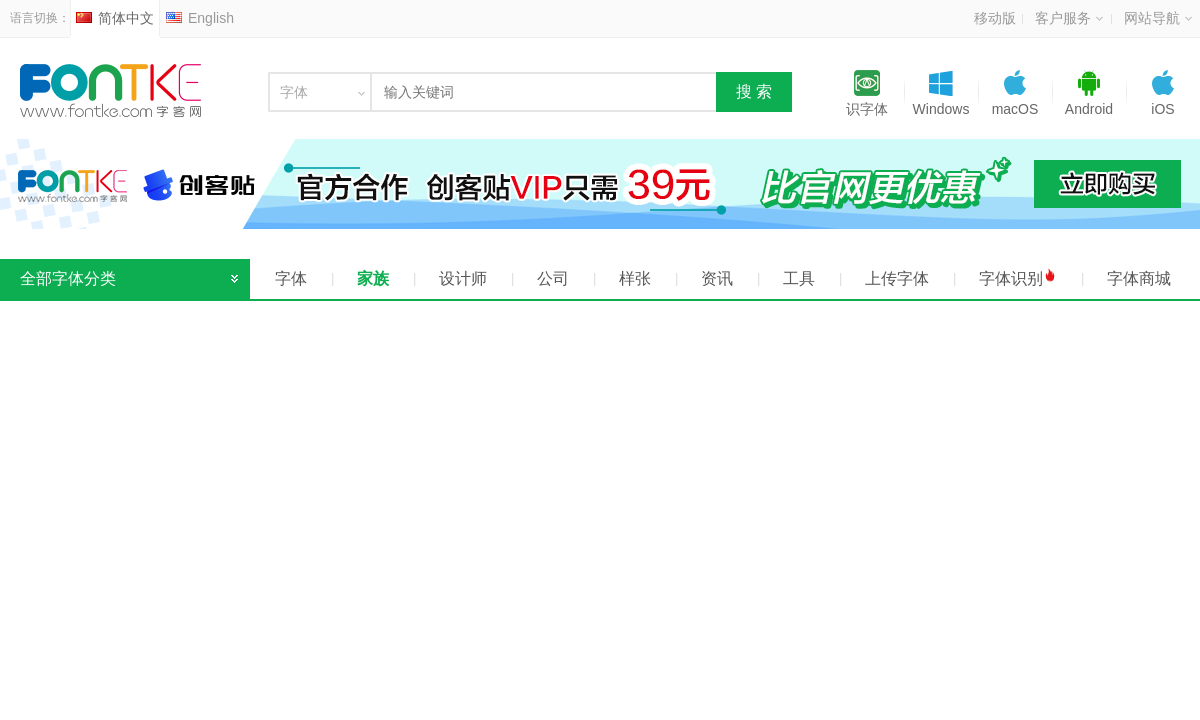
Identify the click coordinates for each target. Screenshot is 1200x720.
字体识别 (1018, 277)
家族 (373, 278)
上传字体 (897, 278)
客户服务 (1069, 18)
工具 (799, 278)
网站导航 (1158, 18)
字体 (291, 278)
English (200, 18)
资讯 (717, 278)
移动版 (995, 18)
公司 (553, 278)
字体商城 (1139, 278)
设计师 (463, 278)
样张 (635, 278)
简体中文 (115, 18)
